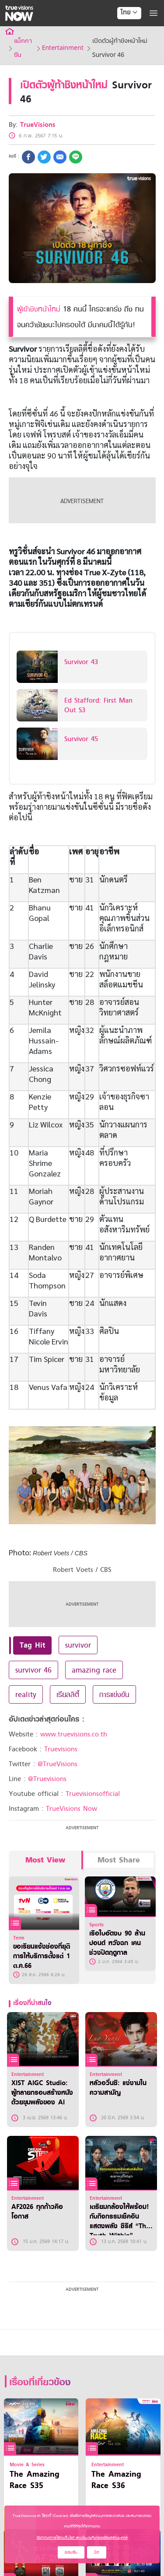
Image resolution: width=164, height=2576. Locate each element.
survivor (78, 1645)
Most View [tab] (45, 1860)
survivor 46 (33, 1670)
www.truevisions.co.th (73, 1734)
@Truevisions (47, 1779)
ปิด (96, 2552)
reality (25, 1694)
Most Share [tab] (119, 1860)
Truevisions (60, 1749)
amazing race (94, 1670)
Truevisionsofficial (93, 1793)
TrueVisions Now (71, 1808)
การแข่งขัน (114, 1694)
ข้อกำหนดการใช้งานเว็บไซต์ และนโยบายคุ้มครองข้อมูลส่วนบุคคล (82, 2537)
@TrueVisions (57, 1764)
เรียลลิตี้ (67, 1694)
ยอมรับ (71, 2552)
